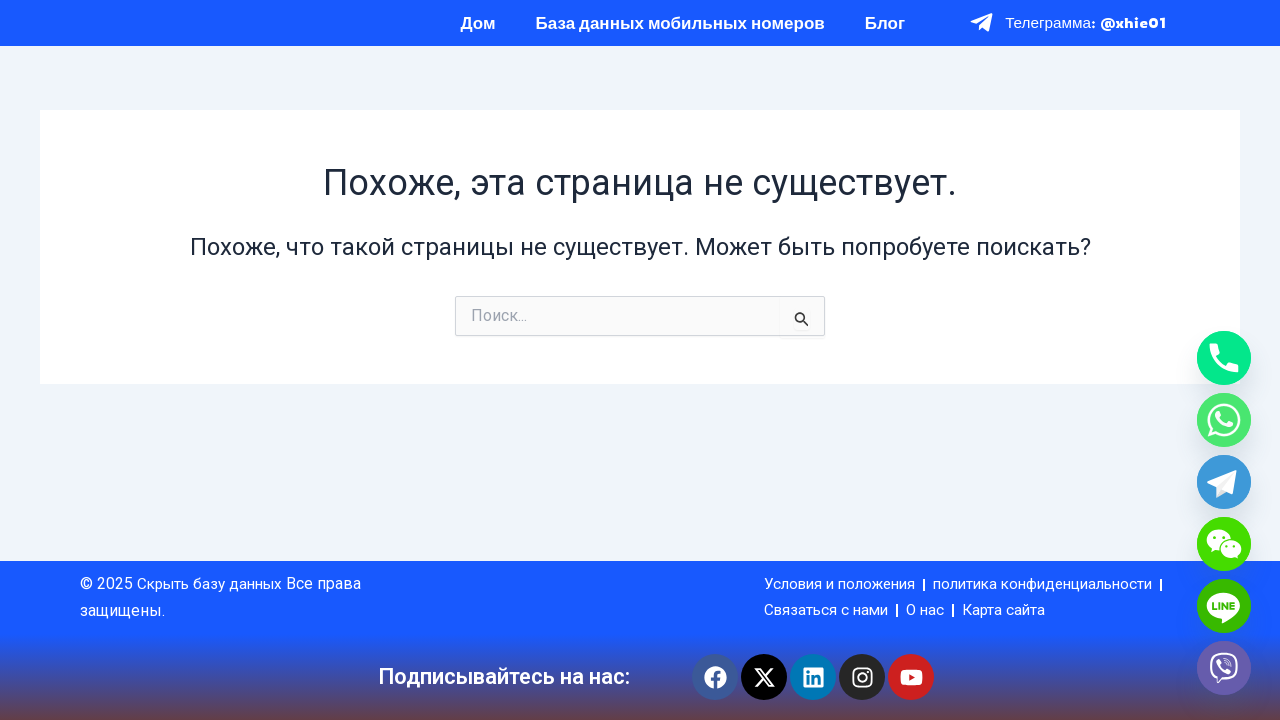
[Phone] (1224, 358)
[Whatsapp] (1224, 420)
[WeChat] (1224, 544)
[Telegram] (1224, 482)
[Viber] (1224, 668)
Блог (885, 32)
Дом (478, 32)
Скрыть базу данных (216, 555)
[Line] (1224, 606)
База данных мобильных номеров (680, 32)
